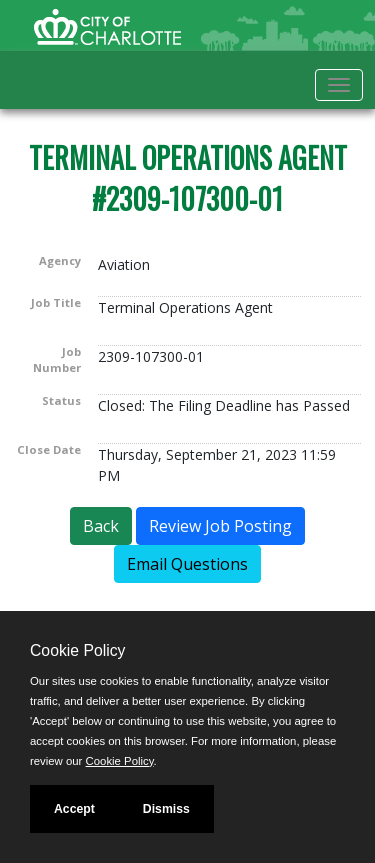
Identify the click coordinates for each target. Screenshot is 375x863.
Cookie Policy (77, 650)
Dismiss (166, 809)
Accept (74, 809)
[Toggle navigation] (339, 85)
